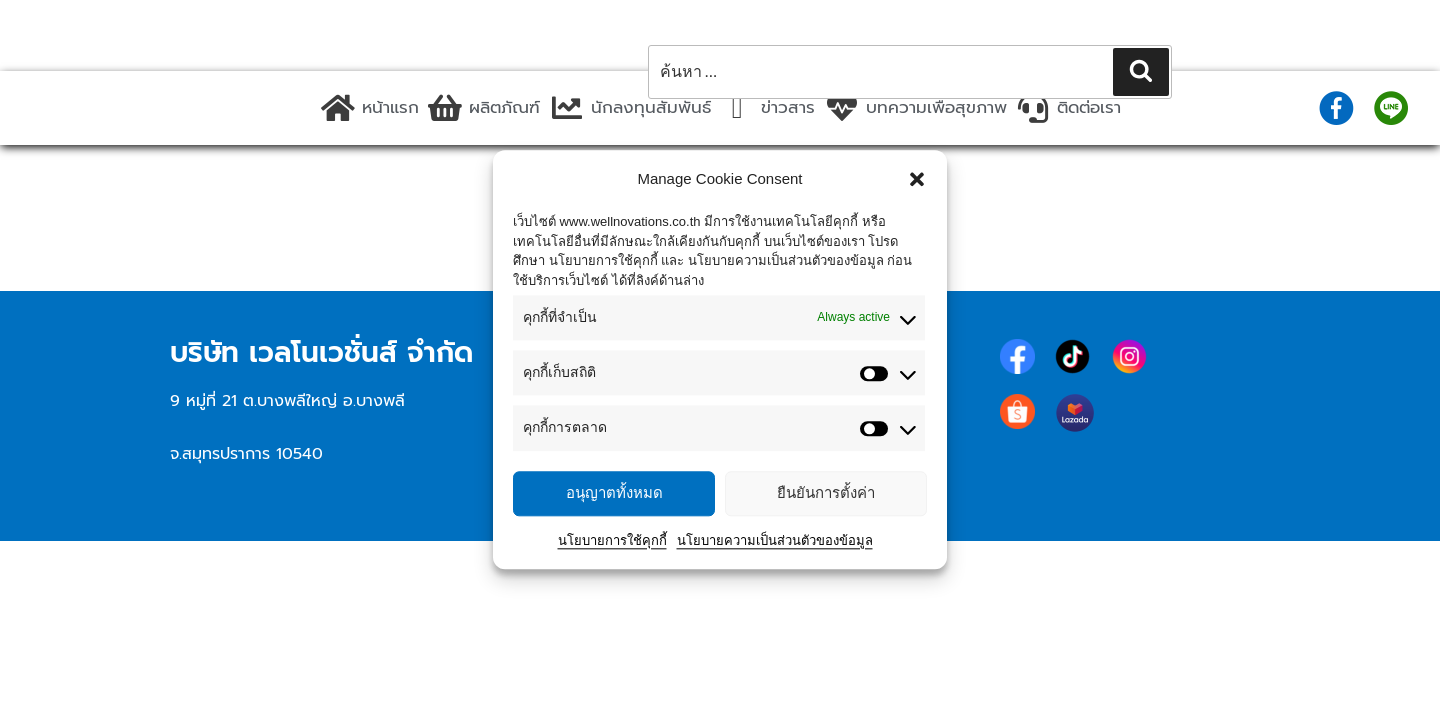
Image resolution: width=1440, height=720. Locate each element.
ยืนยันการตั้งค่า (826, 492)
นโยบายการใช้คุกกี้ (612, 540)
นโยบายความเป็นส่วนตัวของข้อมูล (775, 540)
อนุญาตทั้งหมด (614, 492)
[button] (917, 179)
